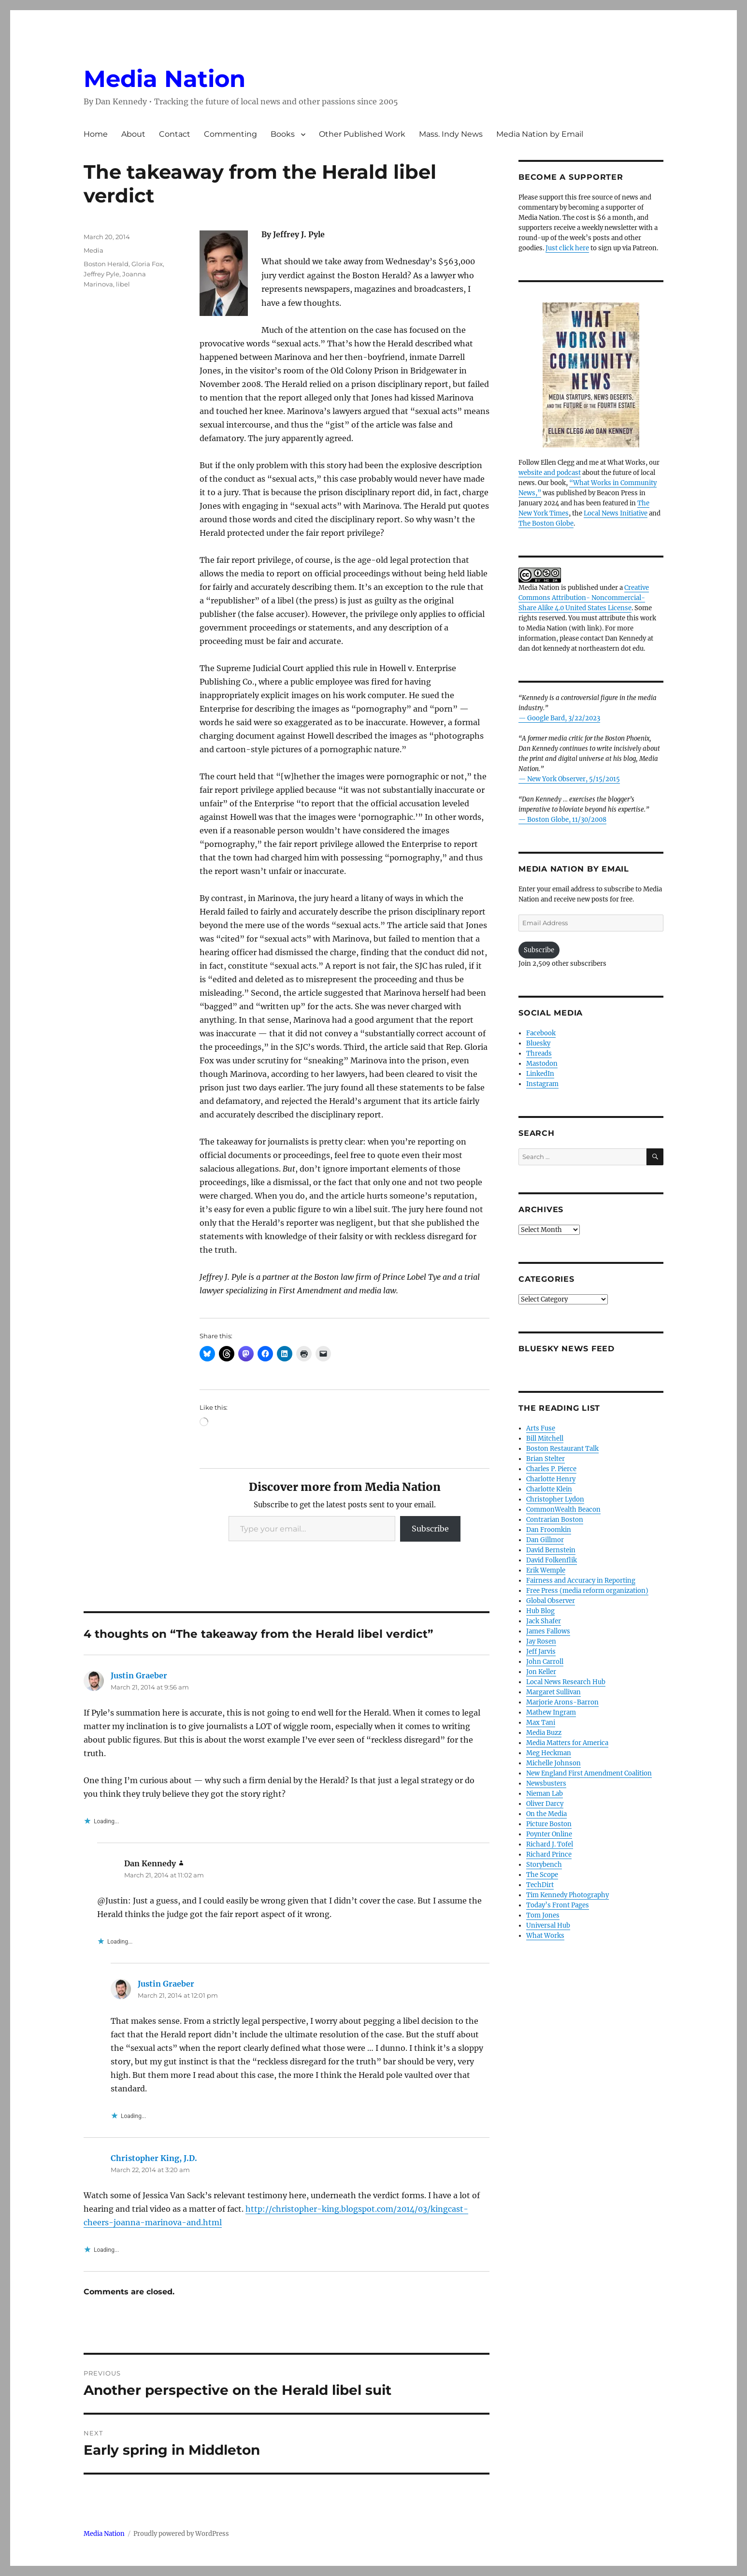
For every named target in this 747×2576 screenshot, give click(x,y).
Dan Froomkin (548, 1530)
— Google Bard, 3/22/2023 (559, 718)
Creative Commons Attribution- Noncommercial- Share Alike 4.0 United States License (583, 598)
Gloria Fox (147, 264)
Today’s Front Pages (557, 1905)
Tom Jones (543, 1915)
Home (96, 134)
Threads (539, 1053)
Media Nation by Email (539, 134)
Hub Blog (540, 1611)
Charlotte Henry (550, 1479)
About (133, 134)
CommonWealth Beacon (563, 1509)
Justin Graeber (139, 1675)
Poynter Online (549, 1834)
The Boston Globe (546, 523)
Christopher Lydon (555, 1499)
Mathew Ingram (551, 1712)
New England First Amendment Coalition (589, 1773)
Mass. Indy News (451, 134)
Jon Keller (541, 1672)
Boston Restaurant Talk (562, 1449)
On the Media (546, 1814)
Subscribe (430, 1528)
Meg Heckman (548, 1753)
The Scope (542, 1875)
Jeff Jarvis (541, 1651)
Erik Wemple (545, 1570)
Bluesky (538, 1043)
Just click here (567, 248)
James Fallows (548, 1631)
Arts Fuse (540, 1428)
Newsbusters (546, 1783)
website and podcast (549, 473)
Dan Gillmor (545, 1540)
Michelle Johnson (553, 1763)
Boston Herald (106, 264)
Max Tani (540, 1722)
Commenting (230, 134)
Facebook (541, 1033)
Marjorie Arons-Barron (562, 1702)
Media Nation (164, 79)
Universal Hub (548, 1925)
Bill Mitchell (544, 1438)
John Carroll (544, 1662)
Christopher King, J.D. (154, 2158)
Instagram (542, 1084)
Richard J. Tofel (549, 1844)
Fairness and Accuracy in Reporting (580, 1580)
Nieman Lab (544, 1793)
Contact (174, 134)
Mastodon (542, 1063)
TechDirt (540, 1885)
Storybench (544, 1864)
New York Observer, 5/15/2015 (573, 779)
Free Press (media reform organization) (587, 1591)
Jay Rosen (541, 1641)
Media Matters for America (567, 1743)
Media (93, 250)
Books (283, 134)
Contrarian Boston (554, 1520)
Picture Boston (549, 1824)
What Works (545, 1936)
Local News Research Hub (565, 1682)
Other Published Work (362, 134)
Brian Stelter (545, 1459)
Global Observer (550, 1601)
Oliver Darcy (544, 1804)
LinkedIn (540, 1074)
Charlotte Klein (549, 1489)
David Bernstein (550, 1550)
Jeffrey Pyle (101, 274)
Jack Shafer (543, 1621)
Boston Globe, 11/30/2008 (566, 820)
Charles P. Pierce (551, 1469)
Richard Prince (549, 1854)
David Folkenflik (551, 1560)
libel (123, 284)
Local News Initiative (615, 513)
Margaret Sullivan (553, 1692)
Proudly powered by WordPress (181, 2534)
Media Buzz (543, 1733)
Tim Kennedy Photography (567, 1895)
